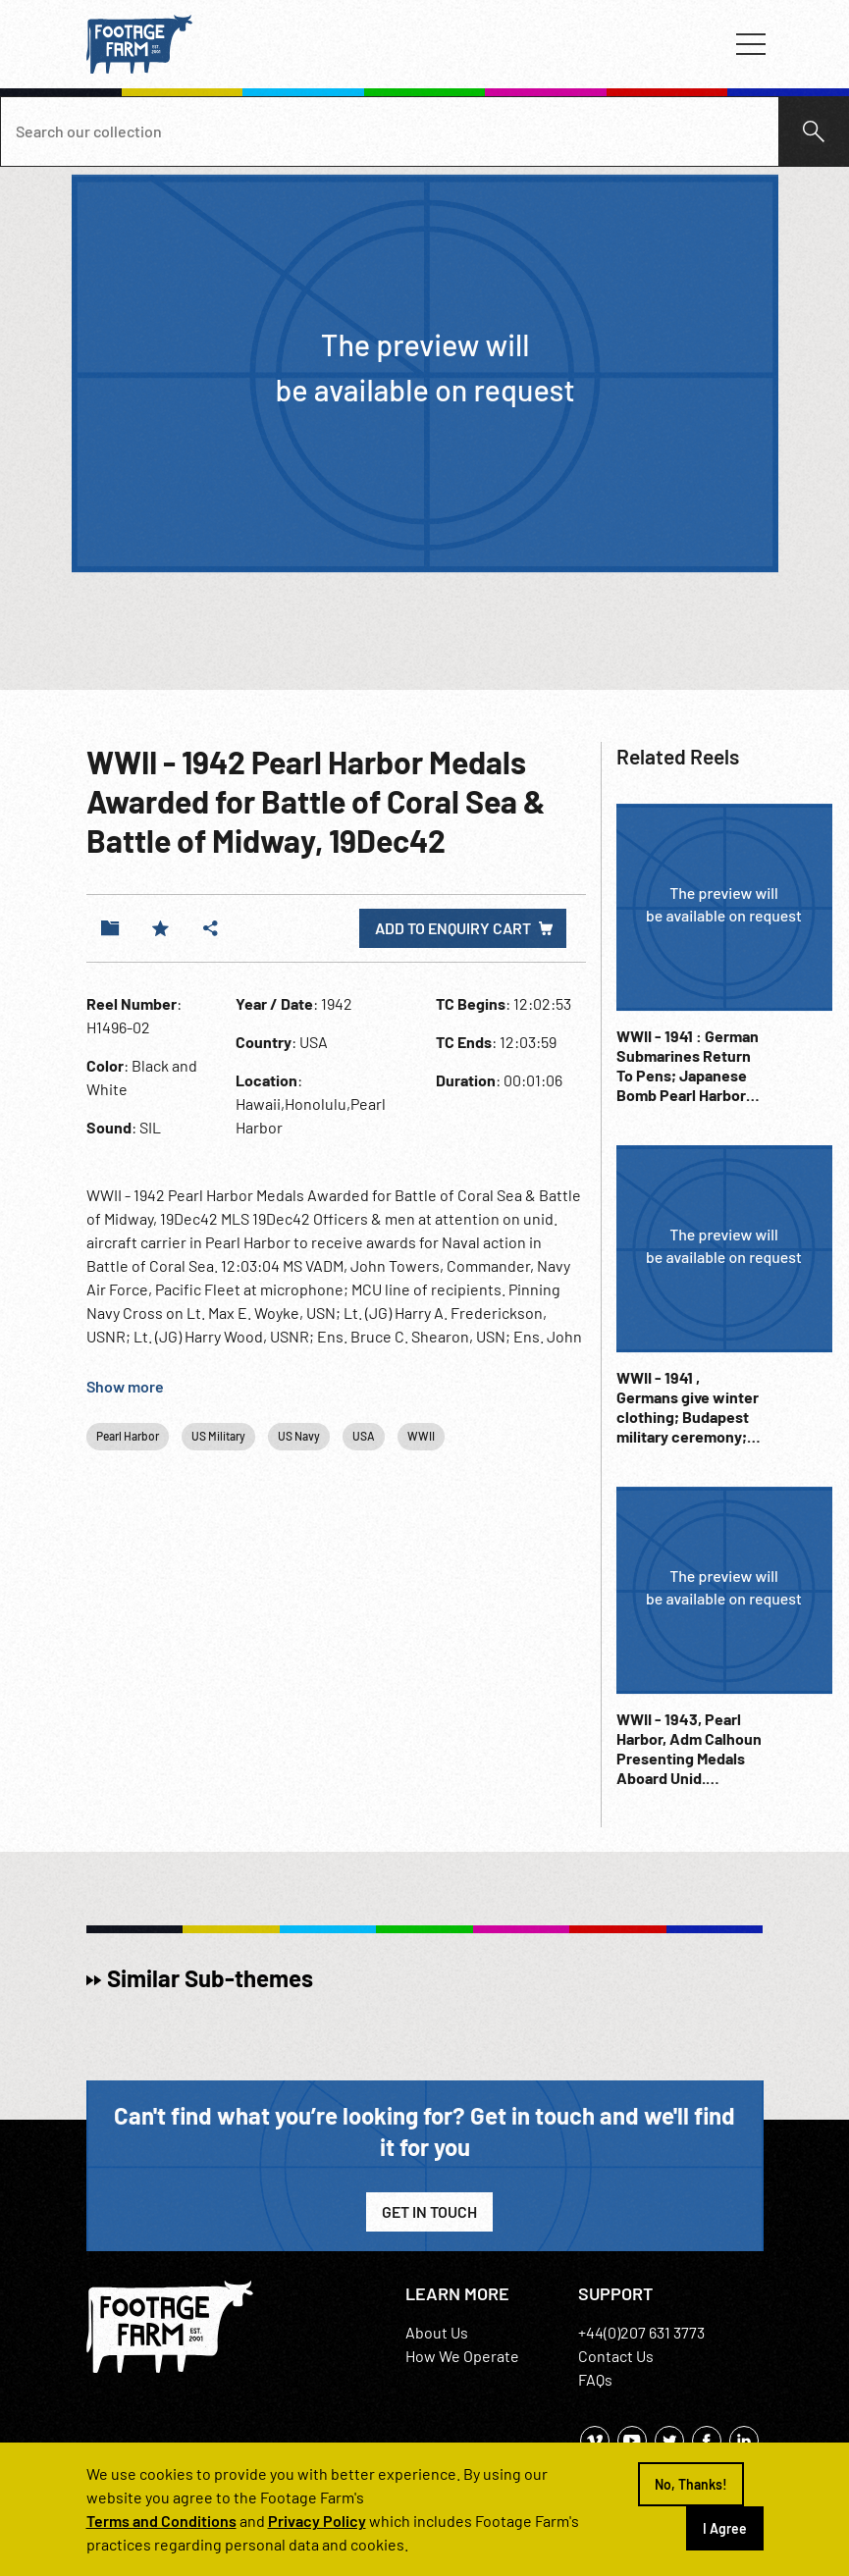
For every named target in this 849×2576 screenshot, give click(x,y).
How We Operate (462, 2355)
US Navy (299, 1436)
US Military (218, 1436)
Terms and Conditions (161, 2520)
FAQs (595, 2379)
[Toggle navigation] (750, 44)
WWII (421, 1436)
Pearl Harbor (127, 1436)
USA (363, 1436)
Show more (125, 1386)
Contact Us (616, 2355)
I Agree (725, 2528)
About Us (436, 2332)
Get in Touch (429, 2211)
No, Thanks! (691, 2484)
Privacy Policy (317, 2520)
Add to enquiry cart (453, 928)
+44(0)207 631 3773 (641, 2332)
